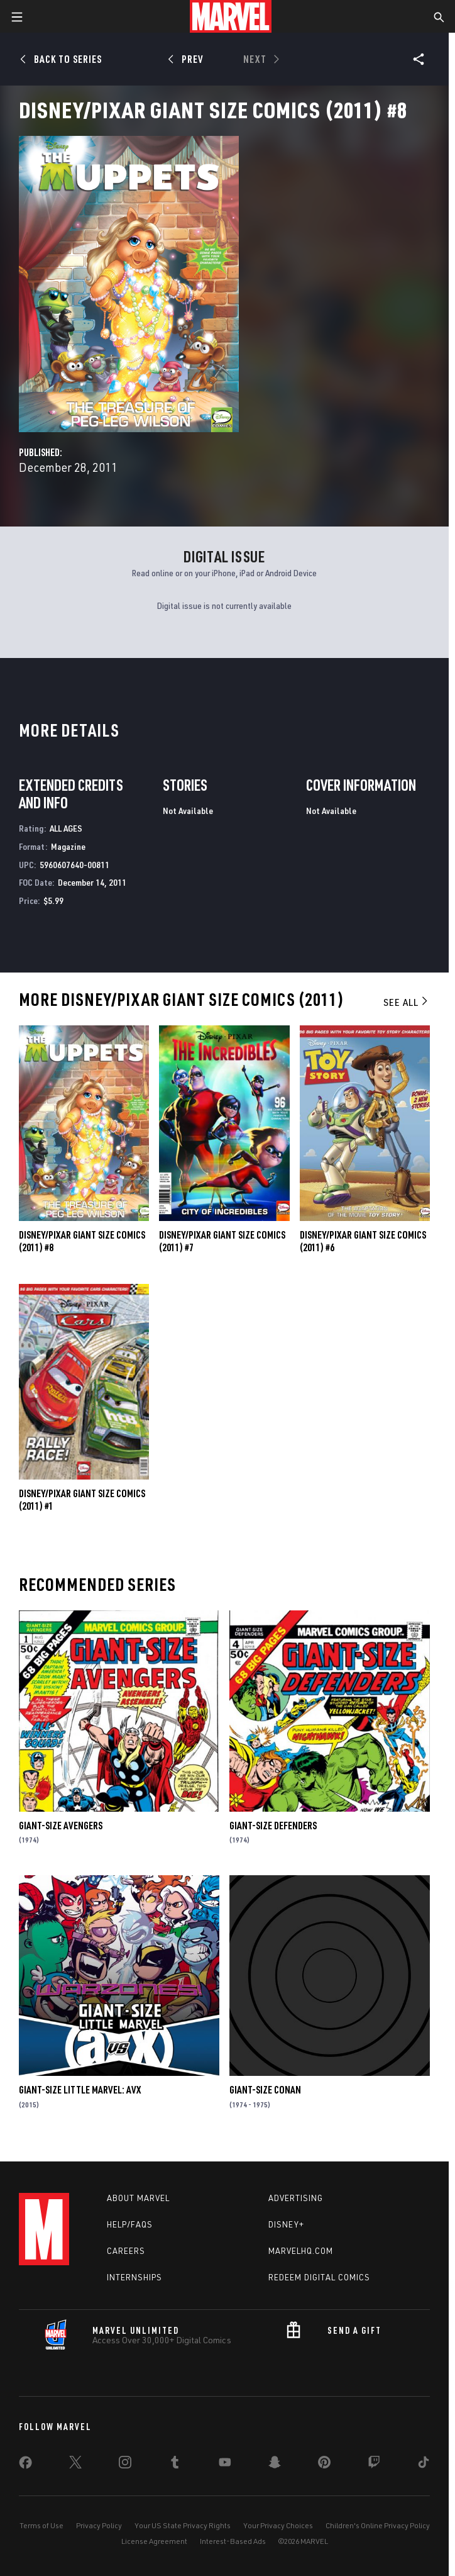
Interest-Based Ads (233, 2541)
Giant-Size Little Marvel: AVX (80, 2089)
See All (406, 1002)
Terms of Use (41, 2525)
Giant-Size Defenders (273, 1825)
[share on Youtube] (225, 2464)
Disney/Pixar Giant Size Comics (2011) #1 (82, 1499)
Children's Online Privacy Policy (378, 2525)
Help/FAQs (130, 2224)
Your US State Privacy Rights (182, 2525)
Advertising (295, 2198)
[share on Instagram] (125, 2464)
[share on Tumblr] (174, 2464)
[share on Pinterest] (324, 2464)
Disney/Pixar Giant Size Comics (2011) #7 (222, 1241)
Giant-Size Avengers (60, 1825)
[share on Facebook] (25, 2465)
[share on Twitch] (374, 2464)
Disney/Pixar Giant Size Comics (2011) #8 (82, 1241)
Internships (134, 2277)
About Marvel (138, 2198)
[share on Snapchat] (274, 2464)
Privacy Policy (99, 2525)
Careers (126, 2251)
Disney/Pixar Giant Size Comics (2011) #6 (363, 1241)
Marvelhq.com (300, 2251)
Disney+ (286, 2224)
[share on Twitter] (75, 2464)
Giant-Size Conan (265, 2089)
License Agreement (154, 2541)
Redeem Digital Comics (319, 2277)
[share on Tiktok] (423, 2464)
